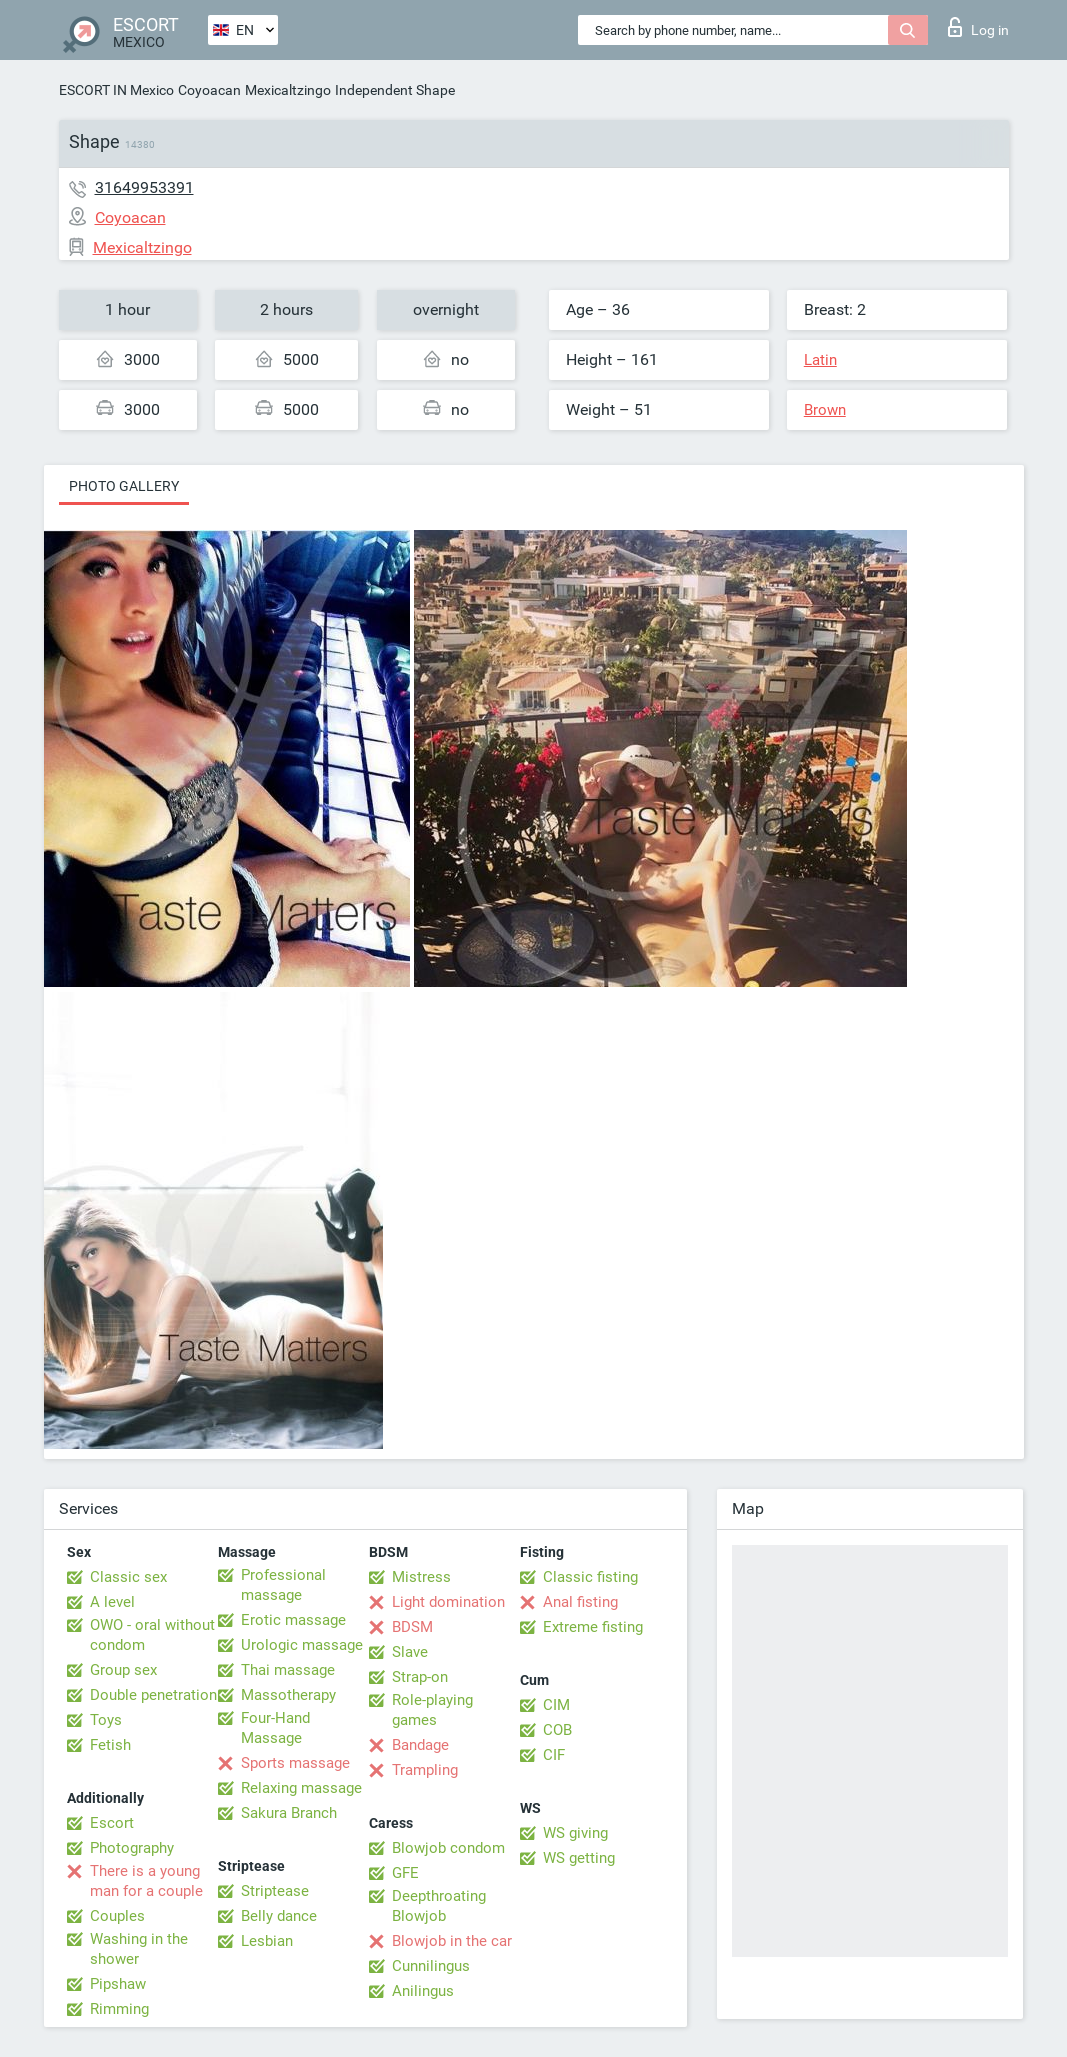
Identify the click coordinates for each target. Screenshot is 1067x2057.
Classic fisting (590, 1577)
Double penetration (153, 1695)
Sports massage (295, 1763)
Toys (106, 1720)
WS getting (579, 1858)
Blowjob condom (448, 1848)
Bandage (420, 1745)
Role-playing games (432, 1710)
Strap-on (420, 1677)
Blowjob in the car (452, 1941)
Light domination (448, 1602)
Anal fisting (580, 1602)
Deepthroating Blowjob (439, 1906)
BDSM (412, 1627)
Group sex (123, 1670)
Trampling (425, 1770)
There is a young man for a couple (146, 1881)
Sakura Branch (289, 1813)
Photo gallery (124, 486)
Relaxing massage (301, 1788)
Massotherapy (288, 1695)
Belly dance (279, 1916)
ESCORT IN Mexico (116, 90)
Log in (978, 27)
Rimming (119, 2009)
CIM (556, 1705)
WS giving (575, 1833)
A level (112, 1602)
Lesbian (267, 1941)
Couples (117, 1916)
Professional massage (283, 1585)
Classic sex (128, 1577)
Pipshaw (118, 1984)
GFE (405, 1873)
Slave (410, 1652)
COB (557, 1730)
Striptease (275, 1891)
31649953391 (144, 187)
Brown (825, 410)
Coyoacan (209, 90)
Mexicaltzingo (288, 90)
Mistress (421, 1577)
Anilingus (423, 1991)
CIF (554, 1755)
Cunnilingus (431, 1966)
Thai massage (288, 1670)
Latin (820, 360)
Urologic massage (302, 1645)
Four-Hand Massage (275, 1728)
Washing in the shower (139, 1949)
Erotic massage (293, 1620)
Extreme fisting (593, 1627)
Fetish (110, 1745)
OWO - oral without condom (152, 1635)
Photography (132, 1848)
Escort (112, 1823)
